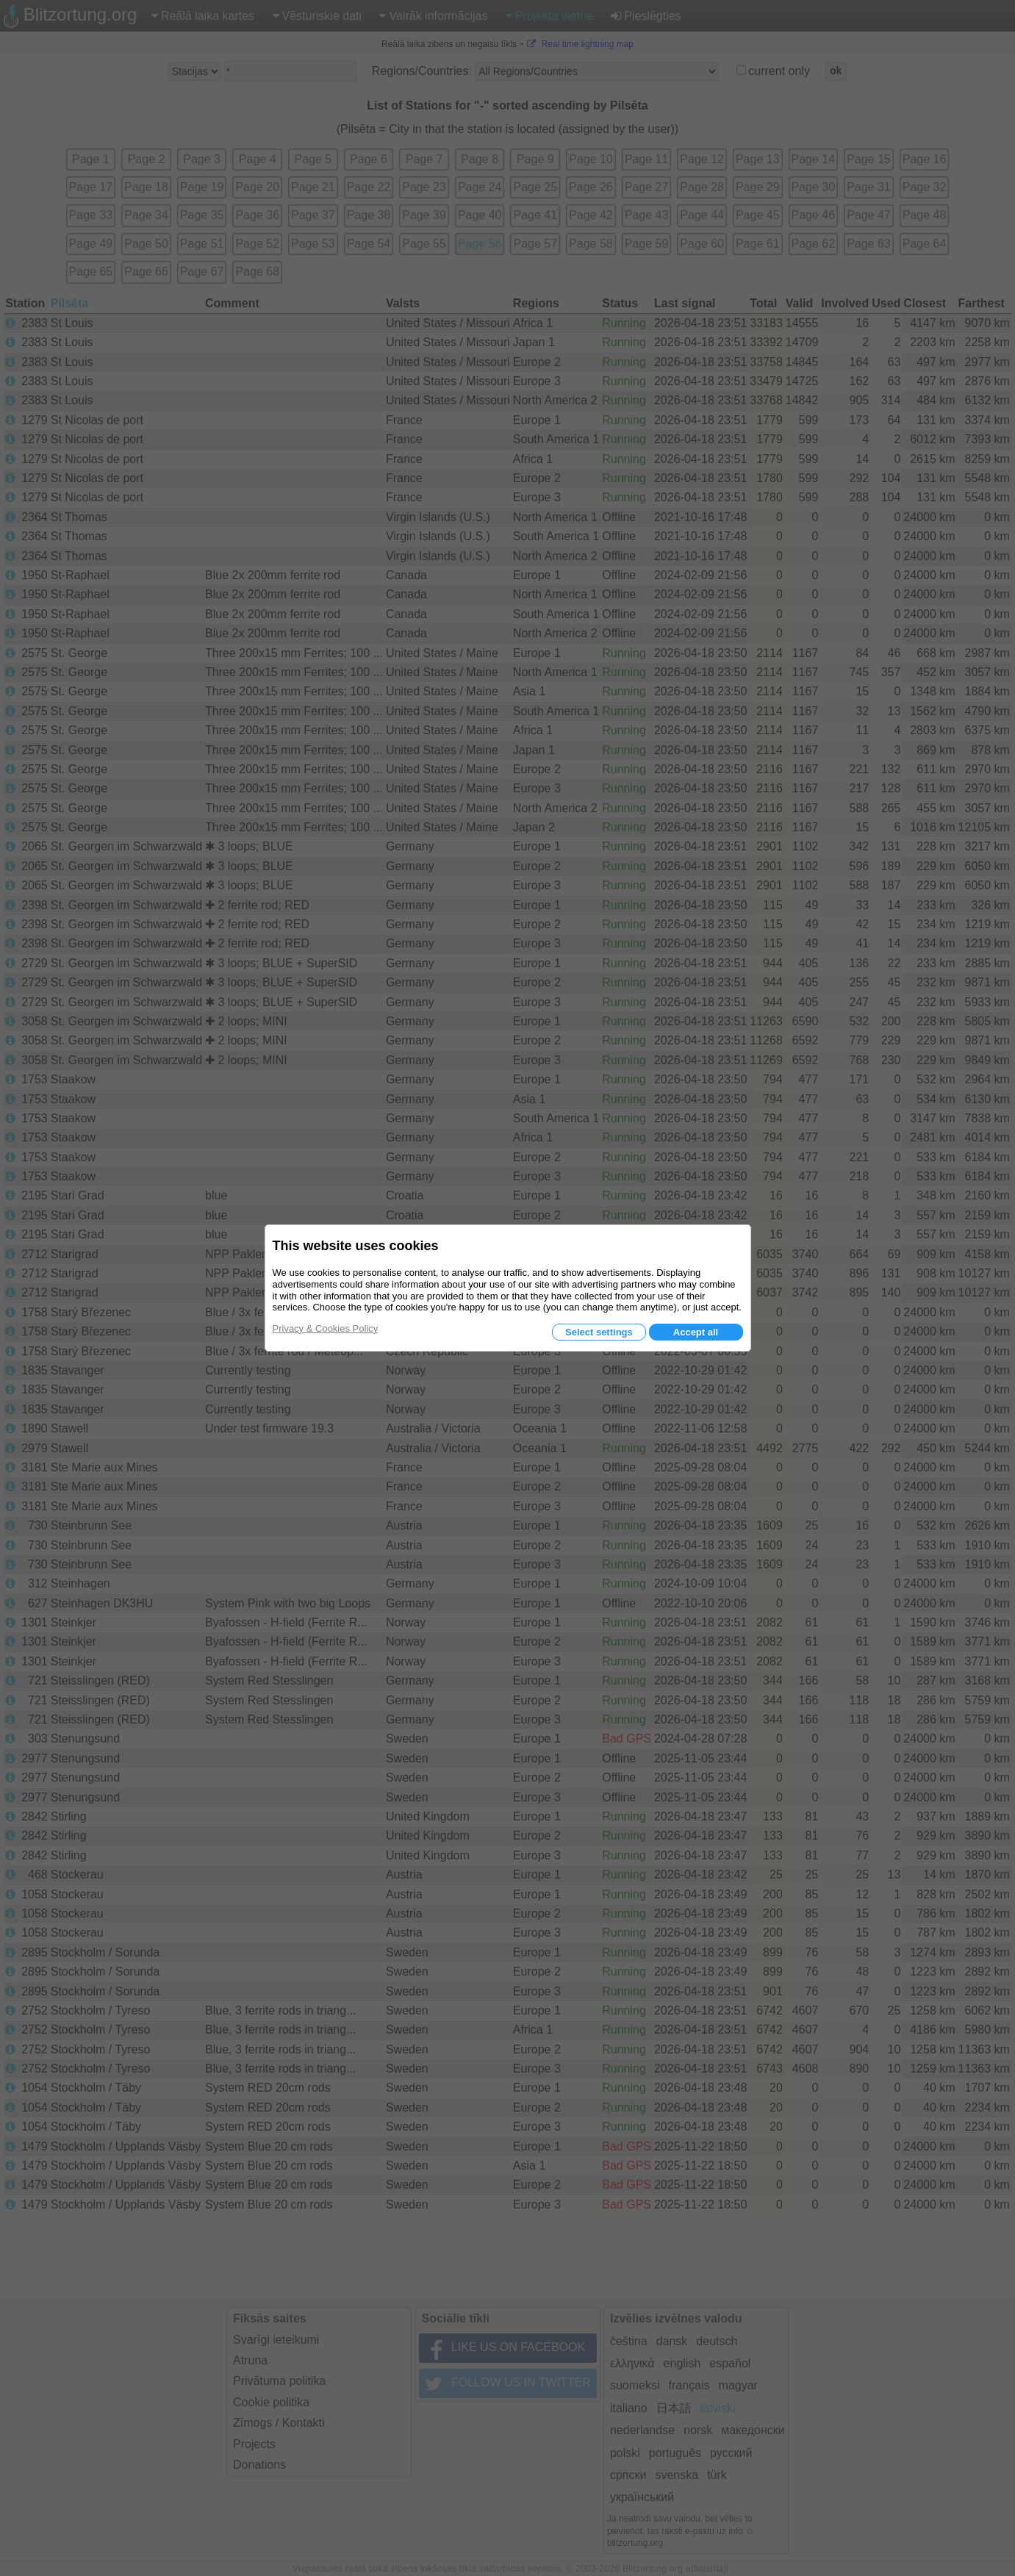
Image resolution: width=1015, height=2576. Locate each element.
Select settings (599, 1332)
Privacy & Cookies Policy (326, 1328)
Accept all (695, 1332)
